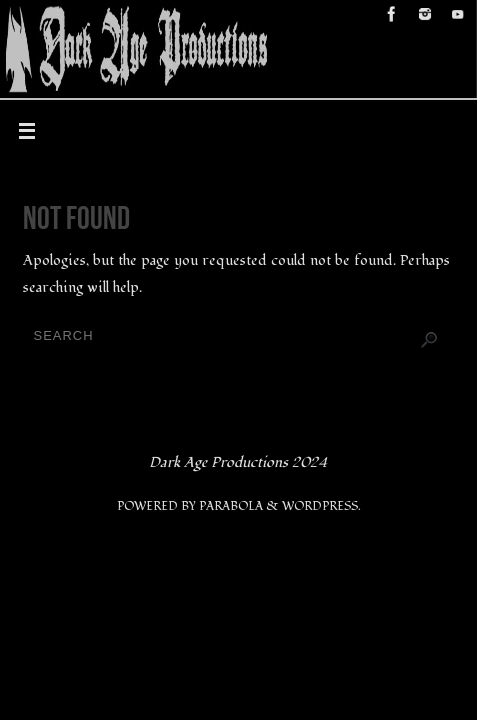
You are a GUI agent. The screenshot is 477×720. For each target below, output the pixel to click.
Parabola (231, 506)
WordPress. (321, 506)
